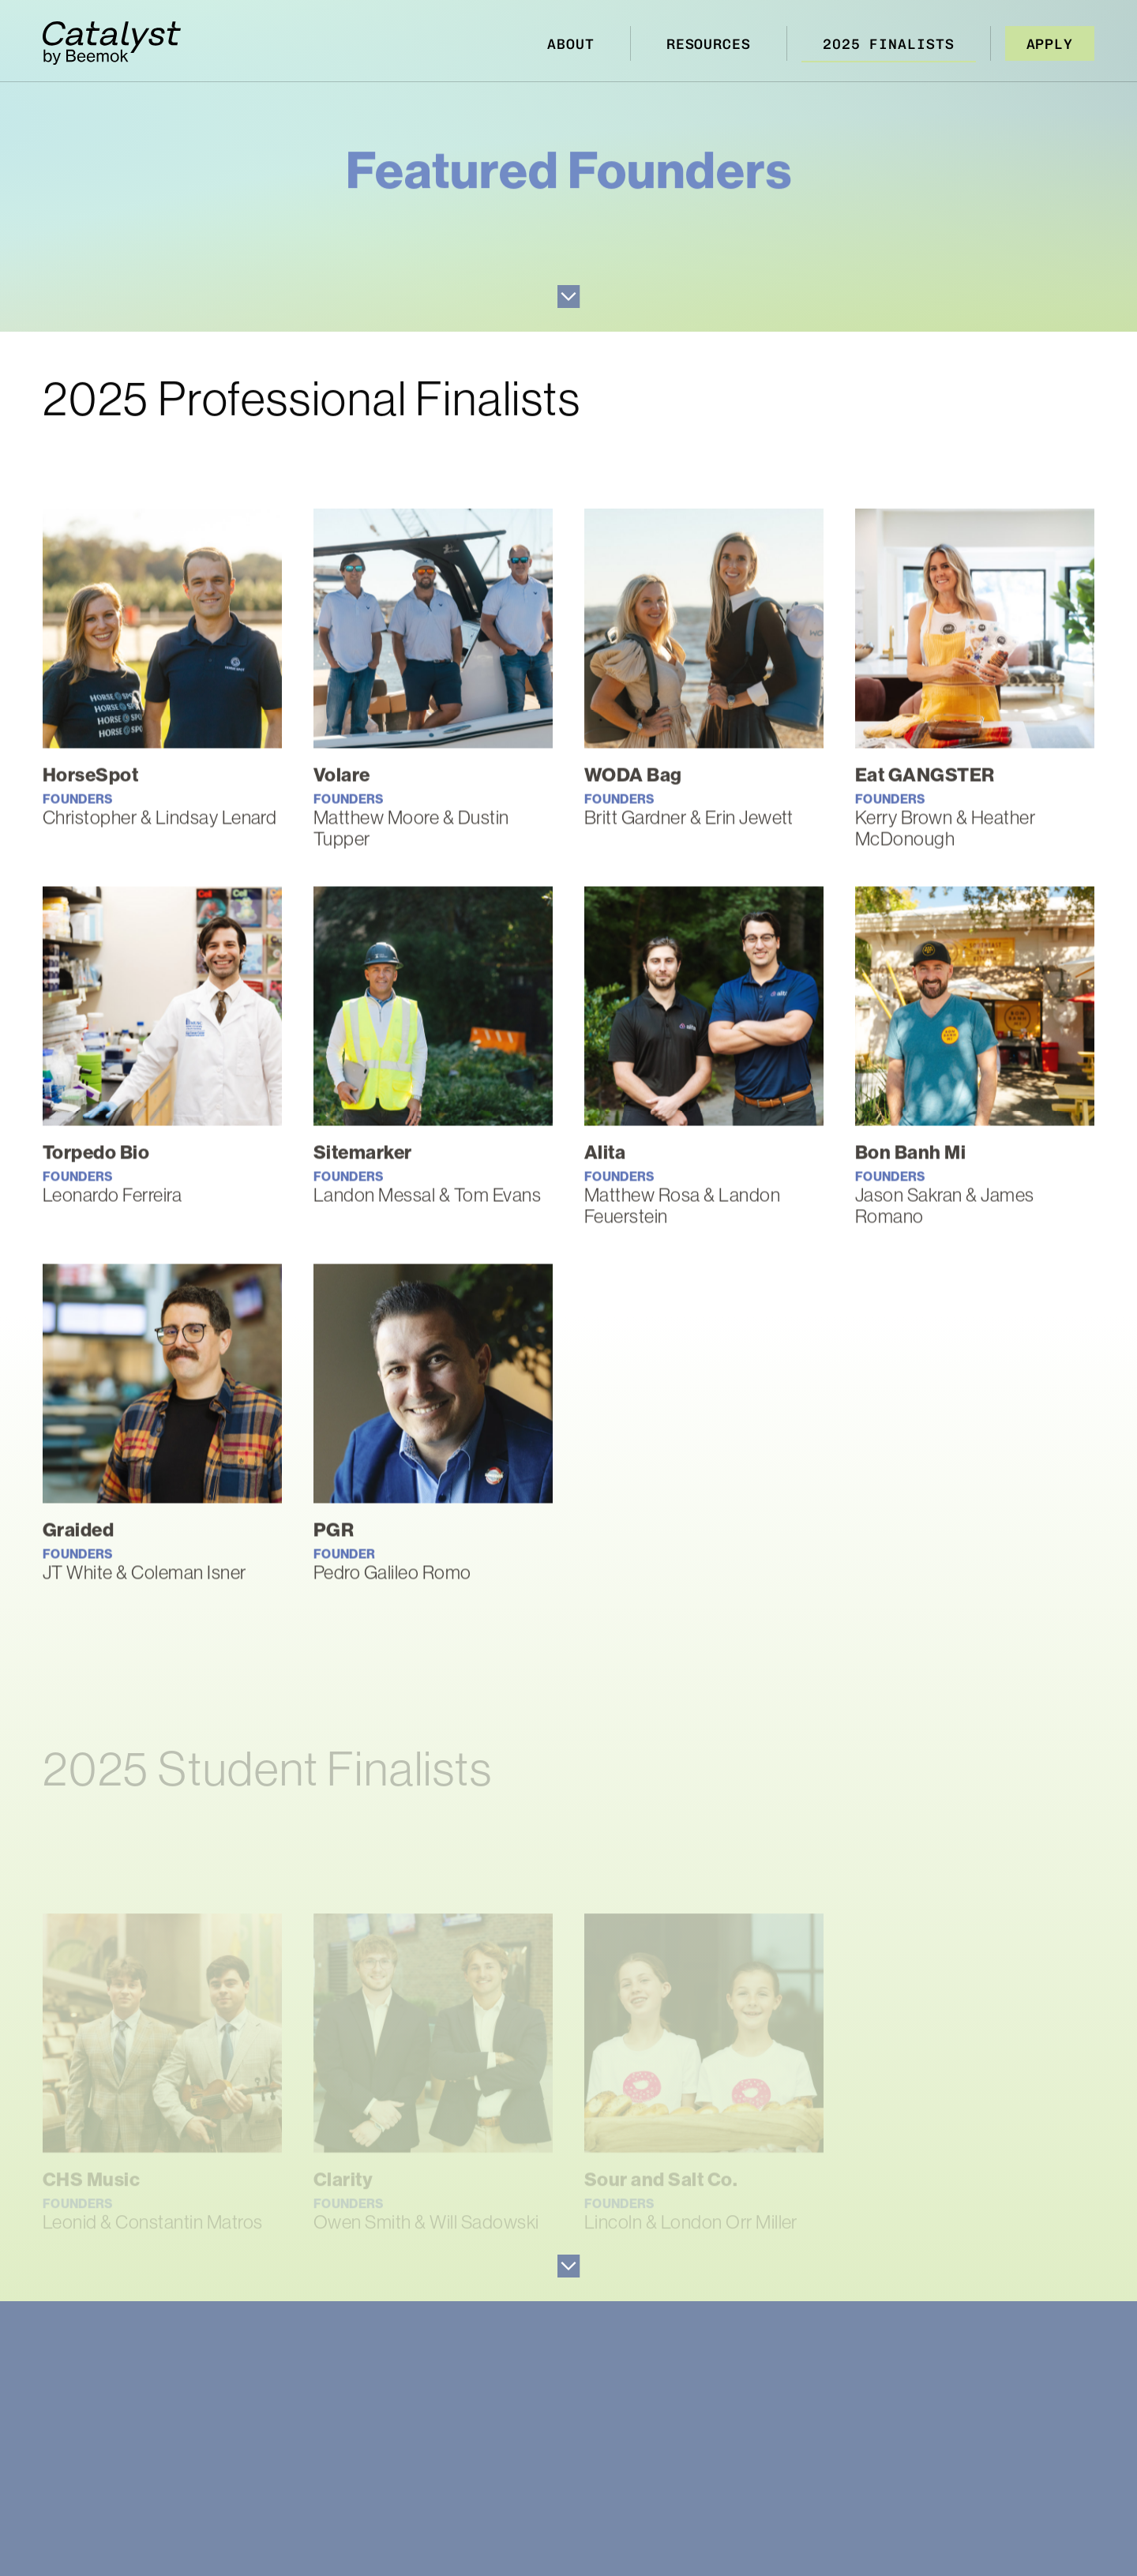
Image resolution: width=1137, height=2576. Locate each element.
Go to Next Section (568, 296)
